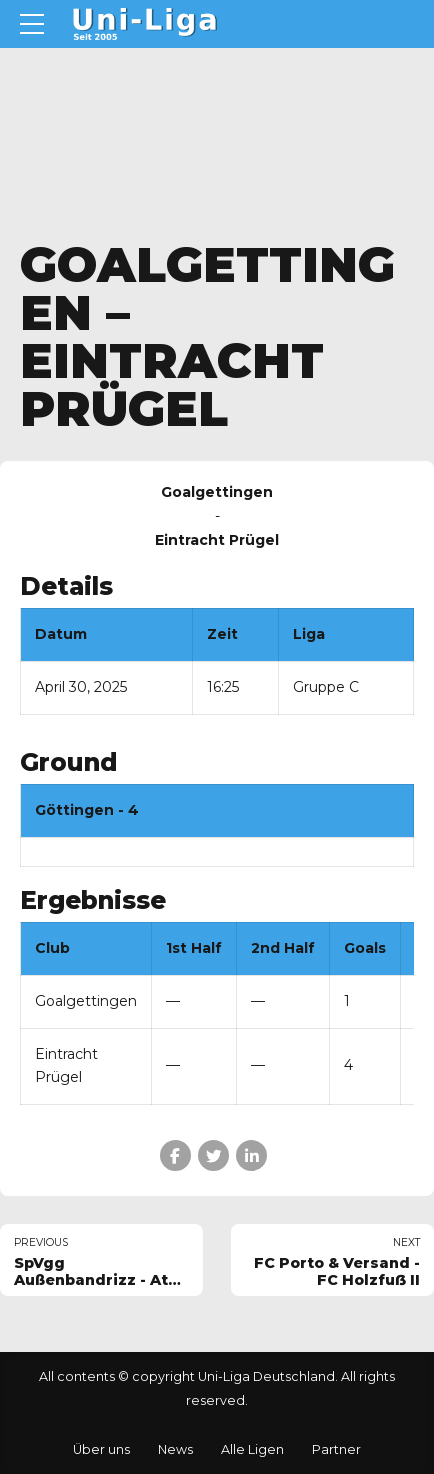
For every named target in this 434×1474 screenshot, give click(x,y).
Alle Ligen (252, 1449)
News (175, 1449)
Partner (336, 1449)
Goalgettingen (86, 1001)
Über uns (101, 1449)
